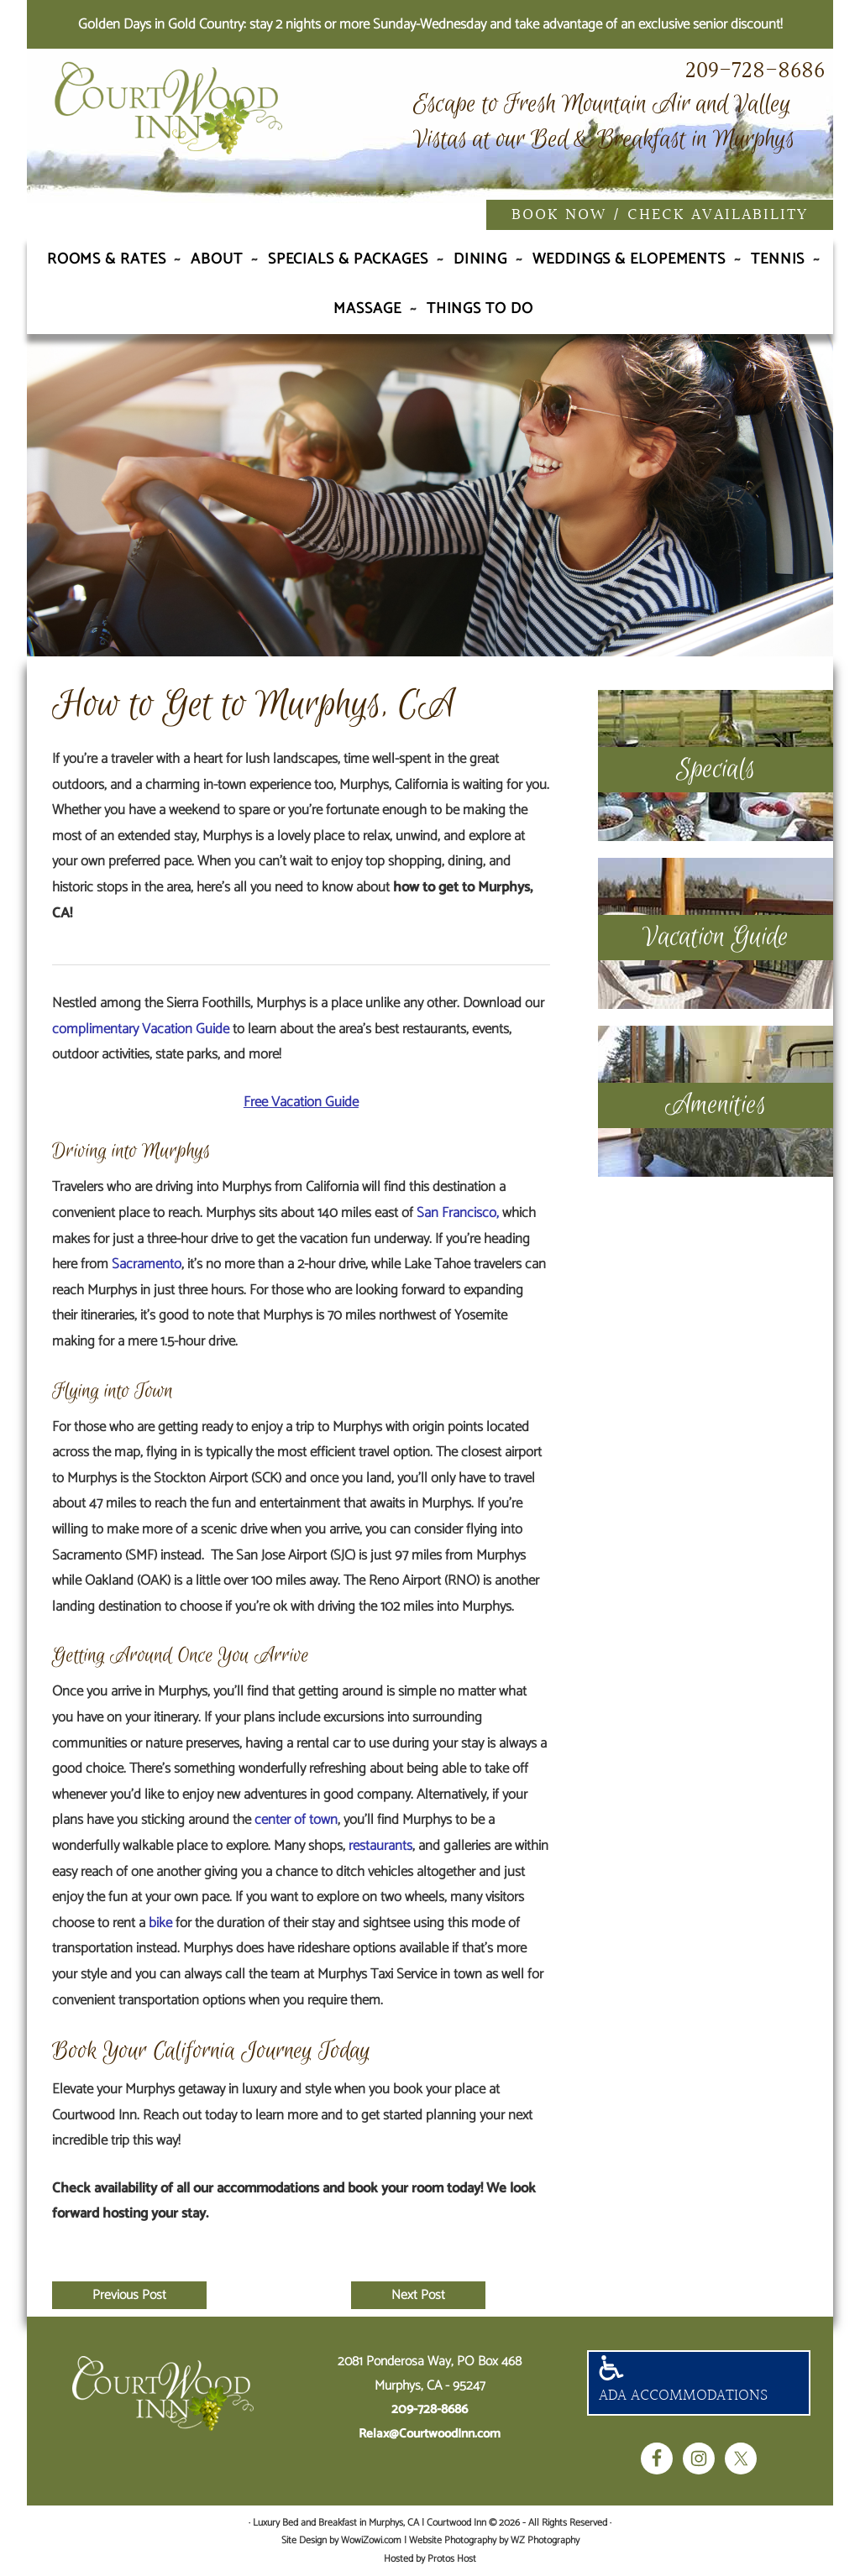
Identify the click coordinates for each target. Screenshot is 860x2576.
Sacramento (146, 1264)
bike (160, 1923)
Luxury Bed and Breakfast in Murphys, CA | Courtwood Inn (211, 128)
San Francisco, (458, 1213)
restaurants (380, 1846)
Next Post (418, 2295)
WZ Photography (545, 2540)
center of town (296, 1819)
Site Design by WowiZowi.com (341, 2540)
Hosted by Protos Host (430, 2559)
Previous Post (129, 2295)
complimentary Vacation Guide (140, 1029)
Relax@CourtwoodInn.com (429, 2433)
